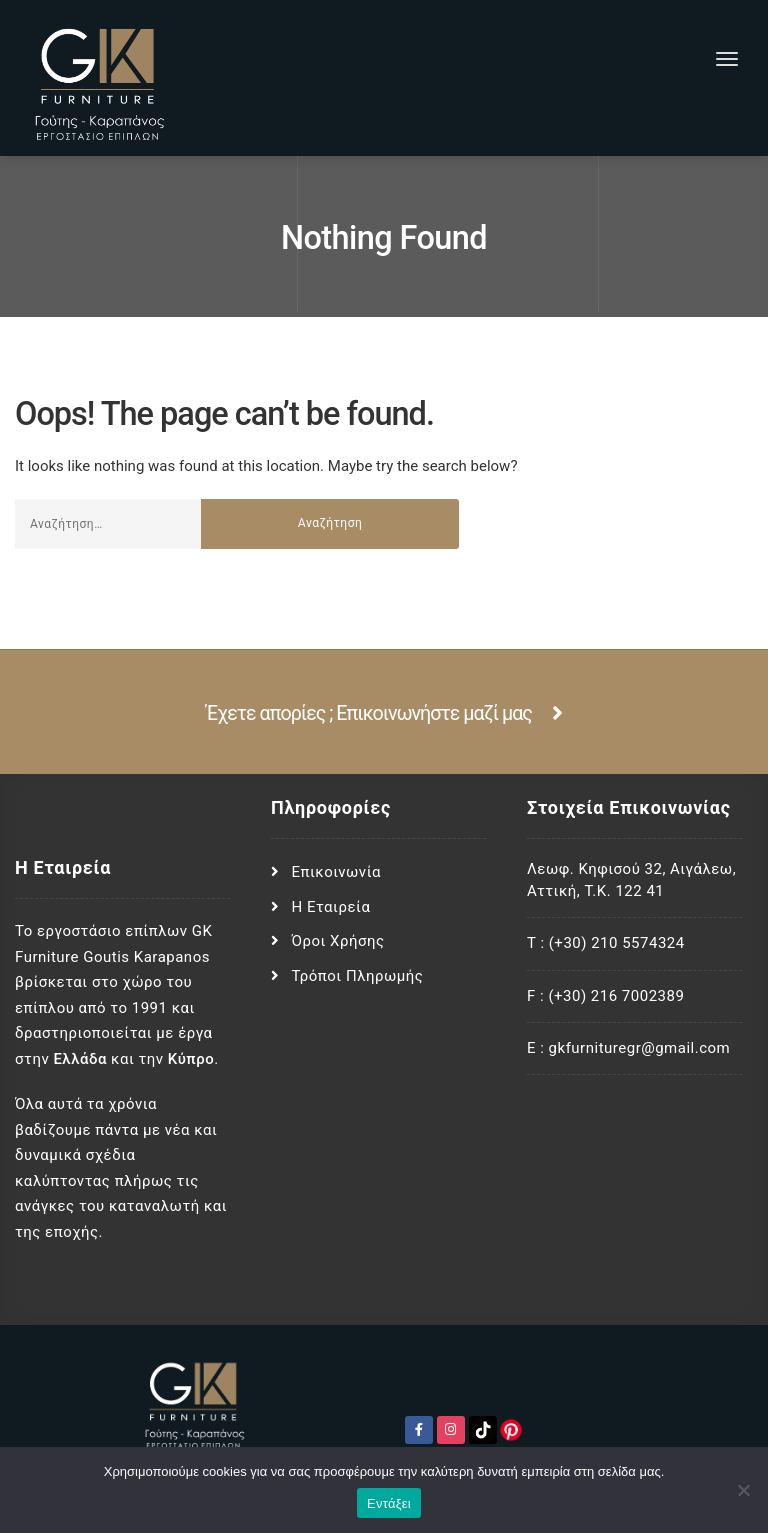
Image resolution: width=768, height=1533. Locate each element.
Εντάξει (389, 1503)
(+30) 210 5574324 (617, 943)
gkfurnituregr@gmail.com (640, 1048)
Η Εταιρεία (331, 907)
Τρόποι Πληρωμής (358, 976)
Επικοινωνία (336, 872)
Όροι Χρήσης (338, 941)
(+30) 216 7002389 (616, 996)
